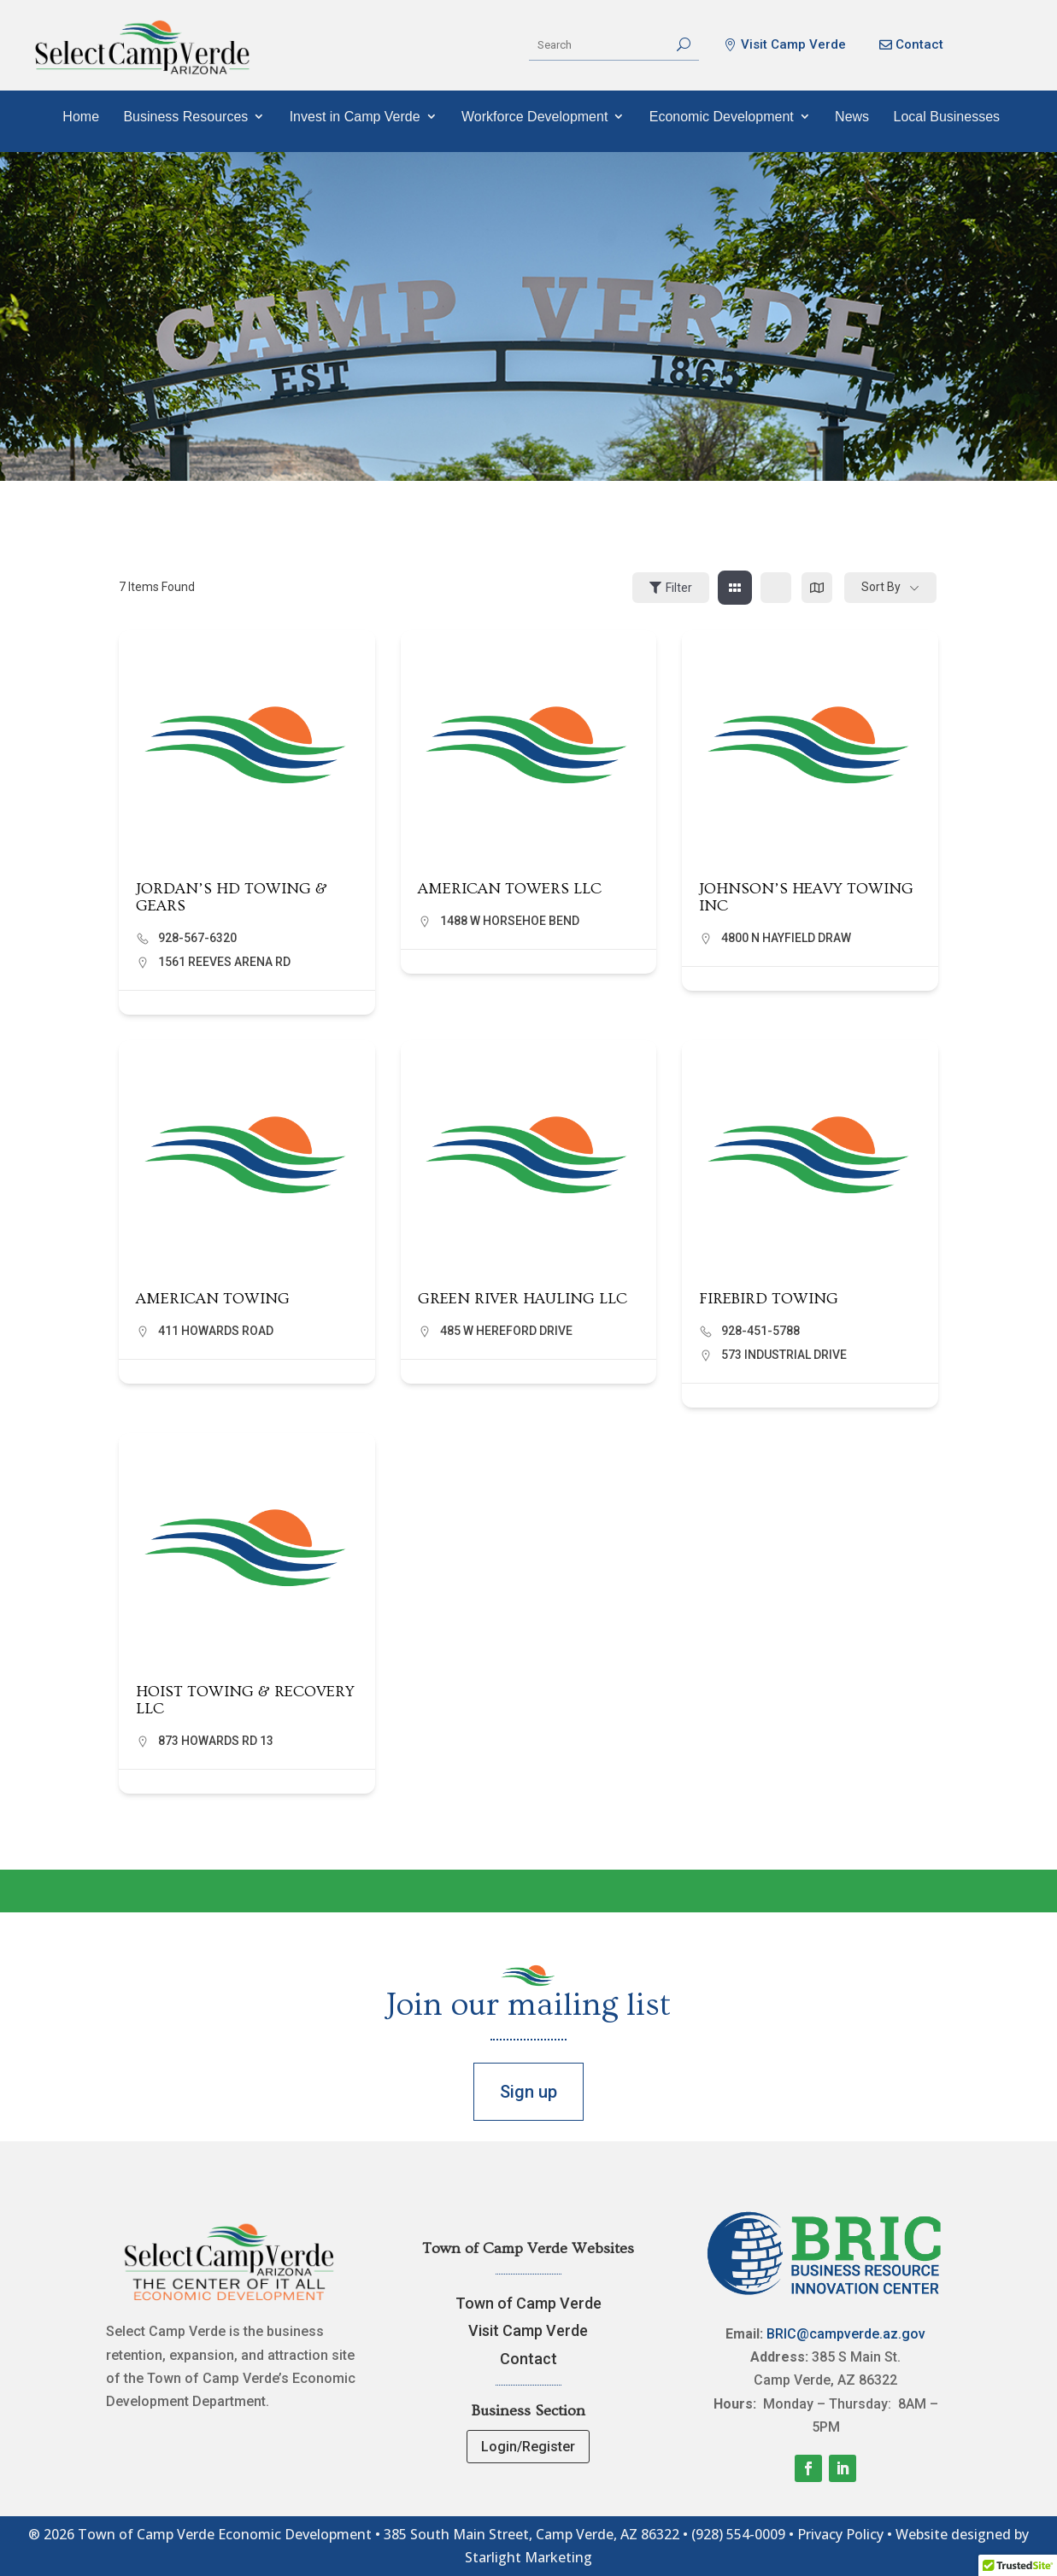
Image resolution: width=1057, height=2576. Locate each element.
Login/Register (528, 2446)
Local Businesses (947, 116)
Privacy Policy (840, 2534)
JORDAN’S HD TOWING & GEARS (231, 897)
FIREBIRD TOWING (768, 1299)
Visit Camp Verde (793, 44)
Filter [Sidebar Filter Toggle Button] (670, 587)
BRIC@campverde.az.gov (845, 2334)
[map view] (817, 588)
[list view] (776, 588)
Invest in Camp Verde (355, 116)
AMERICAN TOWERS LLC (510, 889)
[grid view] (735, 588)
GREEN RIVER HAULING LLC (522, 1299)
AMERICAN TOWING (213, 1299)
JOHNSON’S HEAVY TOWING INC (806, 897)
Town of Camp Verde (528, 2303)
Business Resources (185, 116)
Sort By (881, 587)
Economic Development (721, 116)
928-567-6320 (197, 938)
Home (80, 116)
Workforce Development (534, 116)
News (852, 116)
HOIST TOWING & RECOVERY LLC (245, 1700)
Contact (919, 44)
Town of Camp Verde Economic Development (224, 2534)
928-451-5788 (760, 1331)
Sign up (528, 2091)
